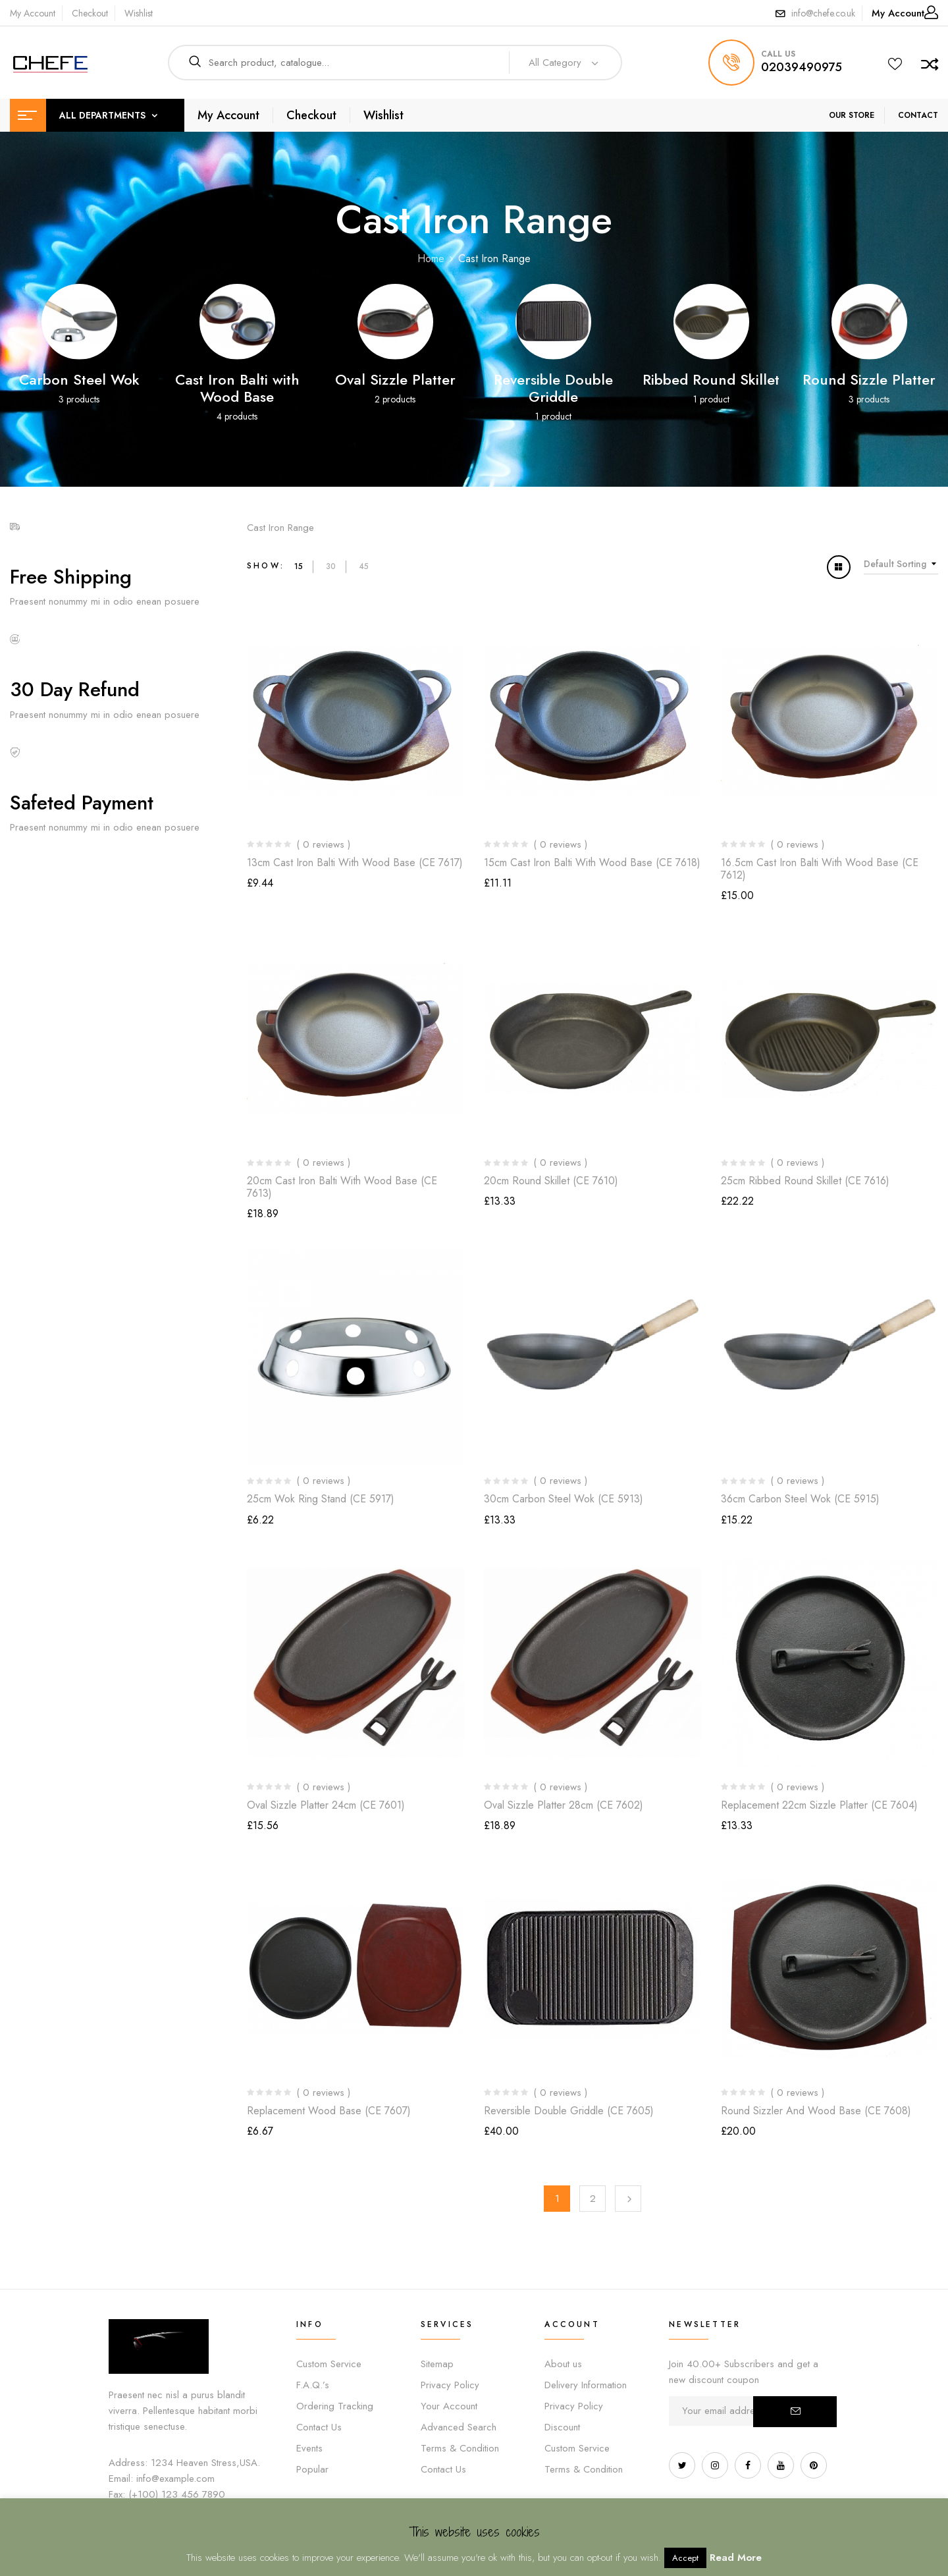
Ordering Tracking (334, 2406)
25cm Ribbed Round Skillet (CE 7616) (805, 1180)
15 (298, 566)
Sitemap (437, 2364)
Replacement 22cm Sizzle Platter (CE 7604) (819, 1805)
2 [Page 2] (593, 2198)
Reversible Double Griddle (553, 388)
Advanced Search (458, 2427)
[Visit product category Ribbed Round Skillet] (711, 322)
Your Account (449, 2406)
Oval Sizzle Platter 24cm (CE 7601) (326, 1805)
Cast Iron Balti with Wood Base (237, 388)
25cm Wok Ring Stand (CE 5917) (320, 1498)
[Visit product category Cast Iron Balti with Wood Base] (237, 322)
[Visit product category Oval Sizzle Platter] (395, 322)
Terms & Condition (460, 2448)
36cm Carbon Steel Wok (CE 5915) (800, 1498)
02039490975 (801, 67)
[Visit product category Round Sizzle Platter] (869, 322)
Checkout (90, 13)
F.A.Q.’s (312, 2385)
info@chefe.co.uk (823, 13)
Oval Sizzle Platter (395, 379)
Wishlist (138, 13)
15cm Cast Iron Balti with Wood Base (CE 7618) (592, 862)
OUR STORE (851, 115)
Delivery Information (585, 2385)
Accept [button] (685, 2558)
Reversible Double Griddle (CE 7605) (569, 2110)
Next (628, 2198)
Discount (562, 2427)
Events (309, 2448)
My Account (32, 13)
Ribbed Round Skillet (711, 379)
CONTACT (918, 115)
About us (563, 2364)
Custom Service (328, 2364)
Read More (736, 2557)
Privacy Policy (450, 2385)
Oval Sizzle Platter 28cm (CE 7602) (563, 1805)
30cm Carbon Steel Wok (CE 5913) (563, 1498)
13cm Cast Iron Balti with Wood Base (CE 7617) (355, 862)
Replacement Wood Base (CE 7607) (329, 2110)
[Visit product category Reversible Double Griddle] (553, 322)
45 (364, 566)
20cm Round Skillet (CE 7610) (551, 1180)
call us (778, 54)
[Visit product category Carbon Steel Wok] (79, 322)
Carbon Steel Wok (79, 379)
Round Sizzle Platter (869, 379)
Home (430, 258)
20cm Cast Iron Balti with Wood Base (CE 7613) (342, 1187)
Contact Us (319, 2427)
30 (331, 566)
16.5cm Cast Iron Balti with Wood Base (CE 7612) (819, 869)
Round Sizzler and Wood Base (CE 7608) (816, 2110)
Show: (265, 566)
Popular (312, 2469)
